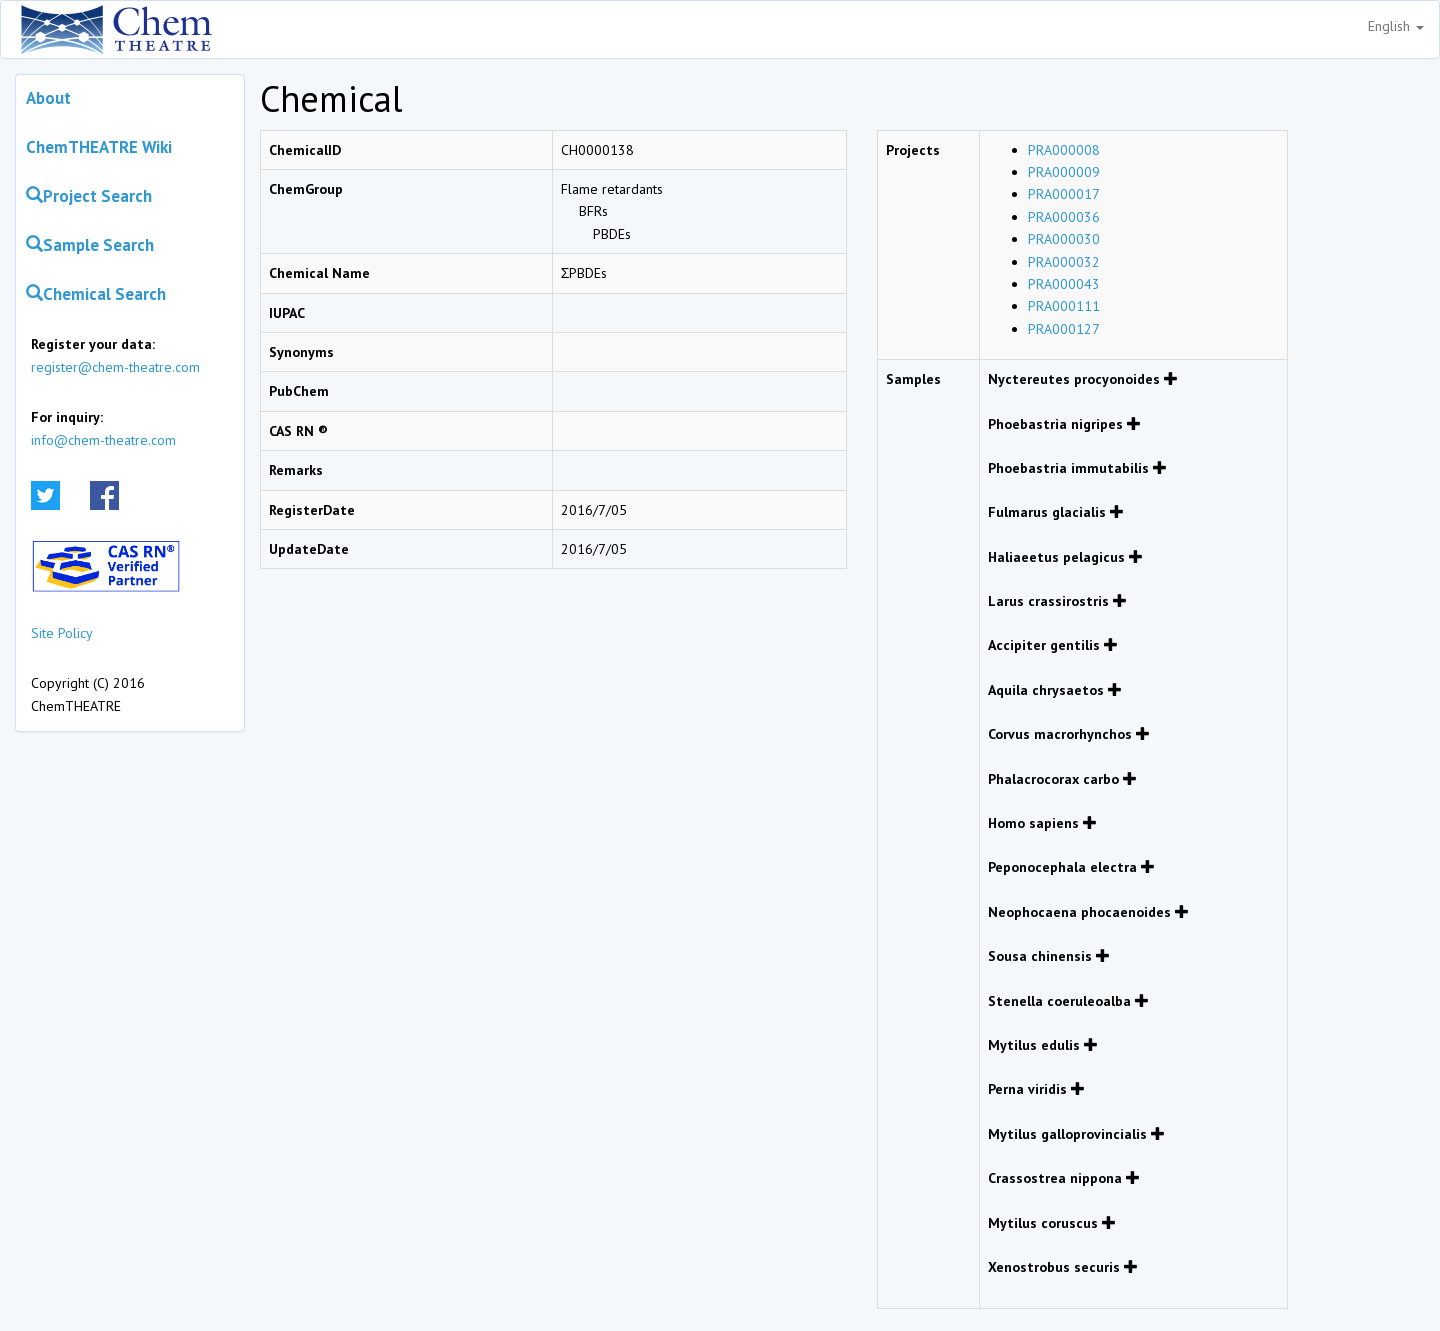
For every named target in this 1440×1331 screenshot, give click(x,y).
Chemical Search (96, 294)
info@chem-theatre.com (103, 440)
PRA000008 (1064, 150)
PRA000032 (1064, 262)
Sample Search (90, 245)
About (48, 98)
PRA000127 (1064, 329)
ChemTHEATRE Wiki (99, 147)
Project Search (89, 196)
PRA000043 (1064, 284)
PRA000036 (1064, 217)
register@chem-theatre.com (115, 367)
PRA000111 (1064, 306)
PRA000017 (1064, 194)
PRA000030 (1064, 239)
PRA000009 (1064, 172)
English (1396, 26)
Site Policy (62, 633)
